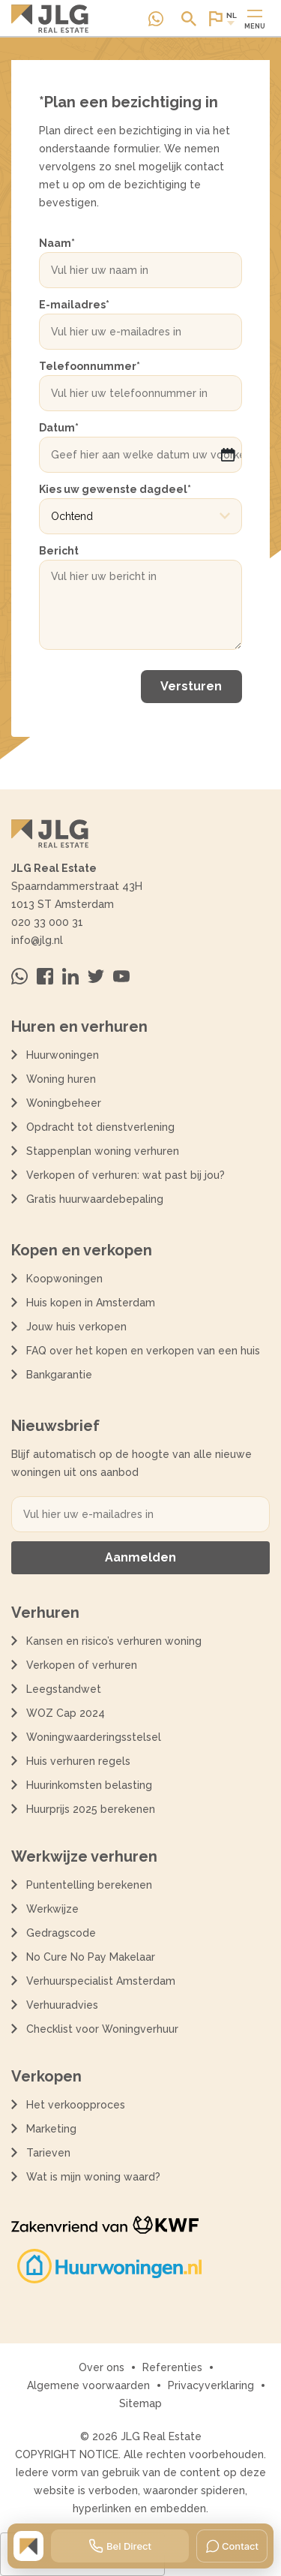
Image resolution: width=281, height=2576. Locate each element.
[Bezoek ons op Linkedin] (70, 976)
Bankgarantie (59, 1375)
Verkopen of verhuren (81, 1665)
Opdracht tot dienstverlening (100, 1127)
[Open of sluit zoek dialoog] (189, 19)
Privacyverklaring (211, 2385)
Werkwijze (52, 1909)
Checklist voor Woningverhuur (102, 2029)
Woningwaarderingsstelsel (93, 1737)
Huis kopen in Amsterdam (90, 1303)
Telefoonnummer (89, 366)
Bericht (59, 551)
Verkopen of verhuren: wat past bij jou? (125, 1175)
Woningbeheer (63, 1103)
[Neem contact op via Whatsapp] (156, 19)
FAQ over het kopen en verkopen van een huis (143, 1351)
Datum (59, 428)
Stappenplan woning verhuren (102, 1151)
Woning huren (61, 1079)
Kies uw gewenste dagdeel (115, 489)
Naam (57, 243)
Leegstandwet (63, 1689)
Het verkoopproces (75, 2105)
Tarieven (48, 2153)
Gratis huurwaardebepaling (94, 1199)
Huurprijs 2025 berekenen (90, 1809)
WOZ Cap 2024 (65, 1713)
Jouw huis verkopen (76, 1327)
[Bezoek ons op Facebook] (45, 976)
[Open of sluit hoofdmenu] (255, 19)
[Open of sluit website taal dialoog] (222, 19)
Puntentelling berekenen (89, 1885)
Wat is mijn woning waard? (93, 2177)
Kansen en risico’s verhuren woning (114, 1641)
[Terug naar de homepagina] (49, 19)
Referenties (172, 2367)
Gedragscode (61, 1933)
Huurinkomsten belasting (89, 1785)
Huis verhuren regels (78, 1761)
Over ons (101, 2367)
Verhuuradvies (62, 2005)
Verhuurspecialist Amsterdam (100, 1981)
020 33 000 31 (47, 922)
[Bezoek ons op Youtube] (121, 976)
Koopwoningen (64, 1279)
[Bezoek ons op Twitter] (96, 976)
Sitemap (140, 2403)
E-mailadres (74, 305)
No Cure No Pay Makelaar (90, 1957)
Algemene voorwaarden (88, 2385)
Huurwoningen (62, 1055)
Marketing (51, 2129)
